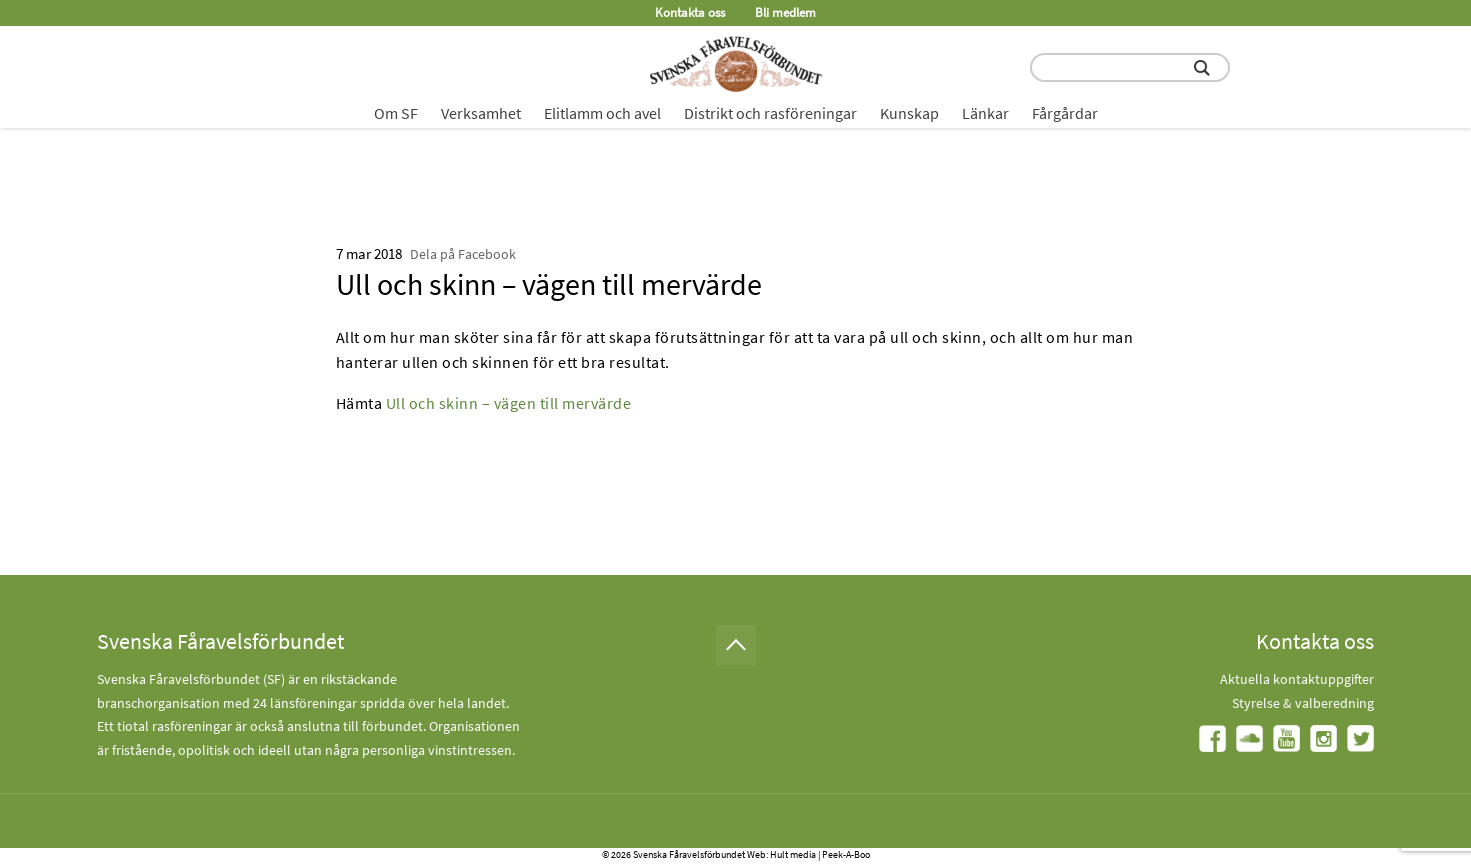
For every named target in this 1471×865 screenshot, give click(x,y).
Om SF (396, 113)
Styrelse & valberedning (1303, 703)
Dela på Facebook (463, 254)
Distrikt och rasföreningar (770, 113)
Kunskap (909, 113)
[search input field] (1130, 67)
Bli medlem (785, 12)
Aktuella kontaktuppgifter (1297, 679)
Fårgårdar (1065, 113)
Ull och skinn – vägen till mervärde (509, 403)
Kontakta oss (690, 12)
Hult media (793, 854)
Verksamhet (481, 113)
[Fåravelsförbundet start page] (736, 64)
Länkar (985, 113)
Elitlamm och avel (602, 113)
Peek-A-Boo (846, 854)
